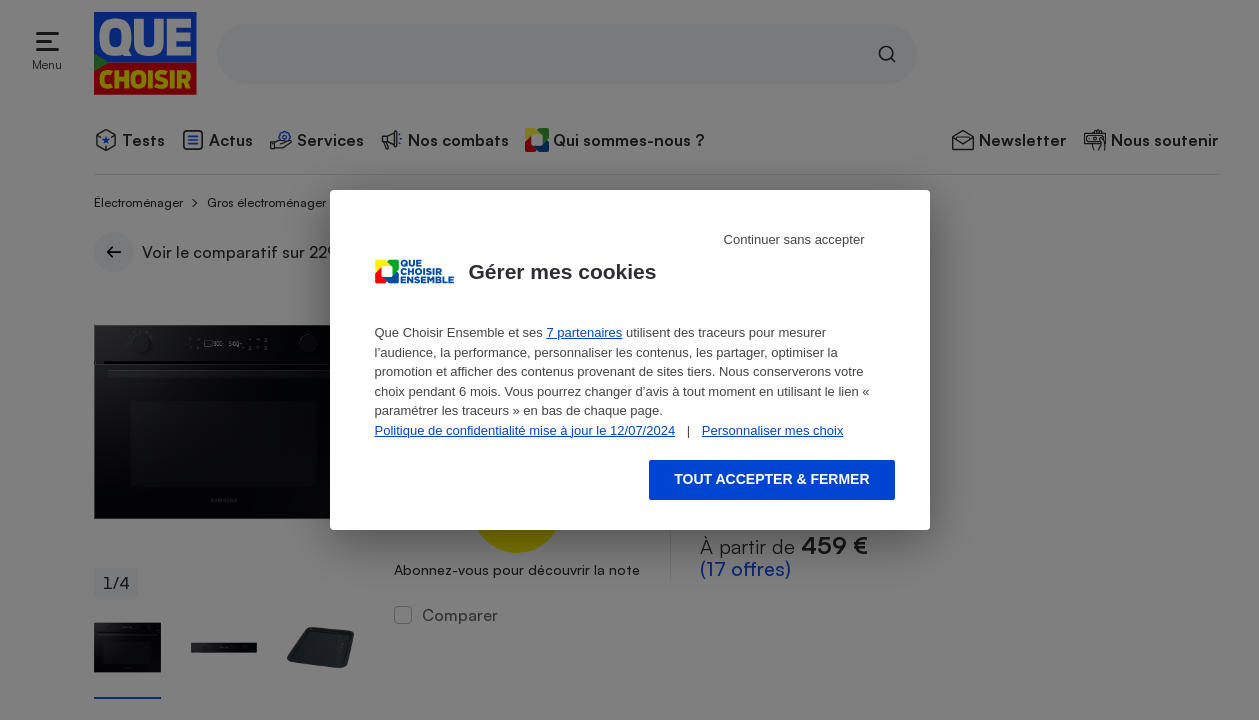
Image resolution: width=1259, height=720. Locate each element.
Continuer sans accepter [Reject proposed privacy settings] (794, 239)
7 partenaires (584, 332)
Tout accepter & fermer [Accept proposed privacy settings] (771, 479)
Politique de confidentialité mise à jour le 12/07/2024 (525, 430)
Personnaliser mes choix (773, 430)
